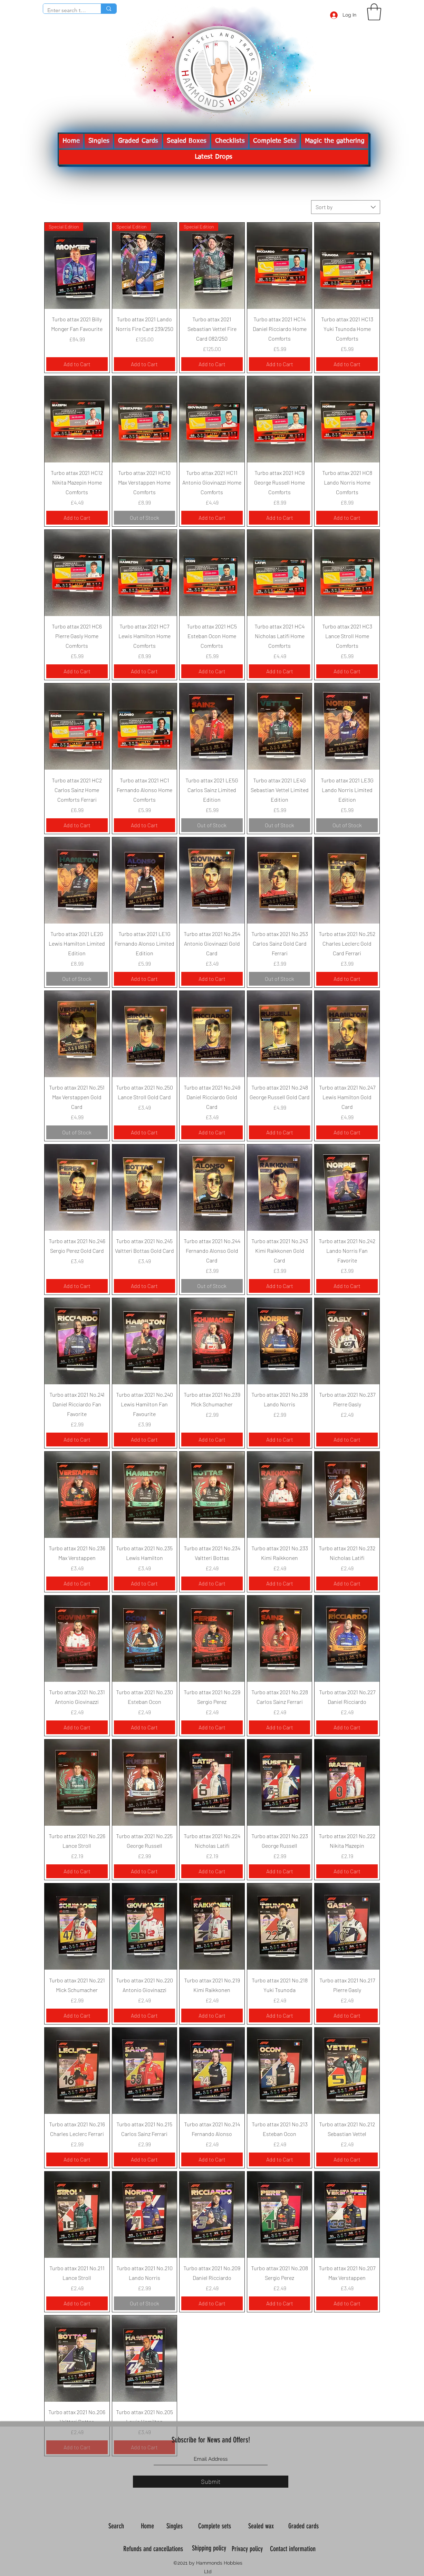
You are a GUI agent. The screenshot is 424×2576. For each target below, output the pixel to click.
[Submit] (210, 2482)
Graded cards (304, 2526)
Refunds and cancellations (153, 2549)
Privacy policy (248, 2549)
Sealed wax (262, 2526)
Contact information (293, 2549)
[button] (374, 11)
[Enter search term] (66, 10)
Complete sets (215, 2526)
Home (148, 2526)
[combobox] (345, 207)
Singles (175, 2526)
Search (117, 2526)
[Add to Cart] (77, 364)
